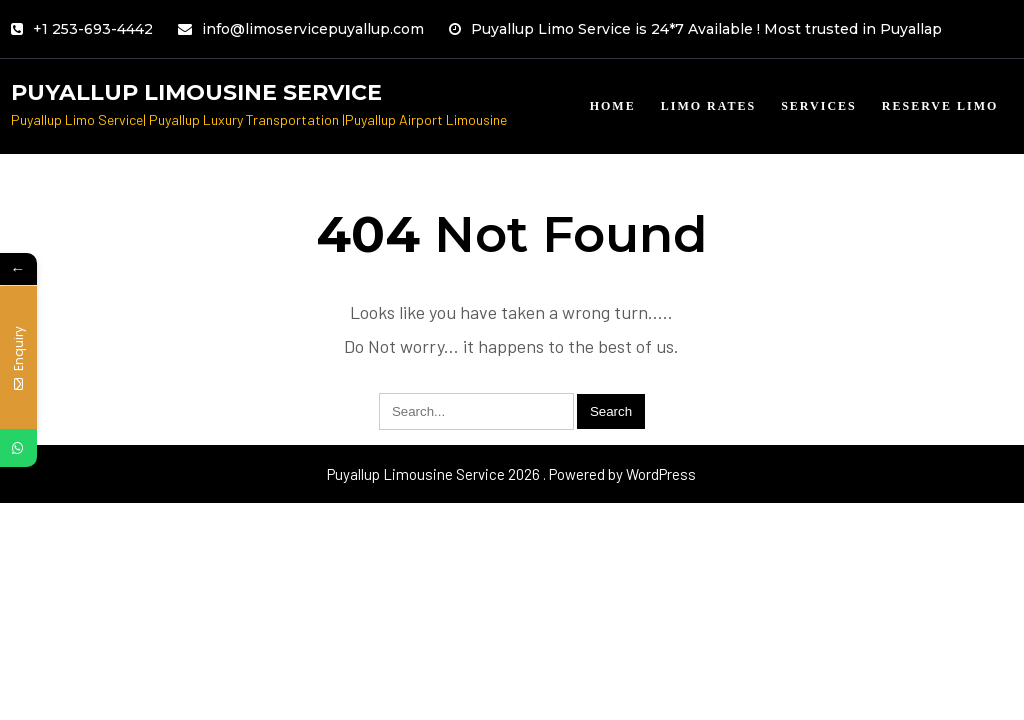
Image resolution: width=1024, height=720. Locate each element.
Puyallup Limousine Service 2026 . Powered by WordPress (511, 474)
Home (613, 106)
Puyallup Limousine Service (196, 92)
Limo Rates (708, 106)
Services (819, 106)
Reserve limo (940, 106)
